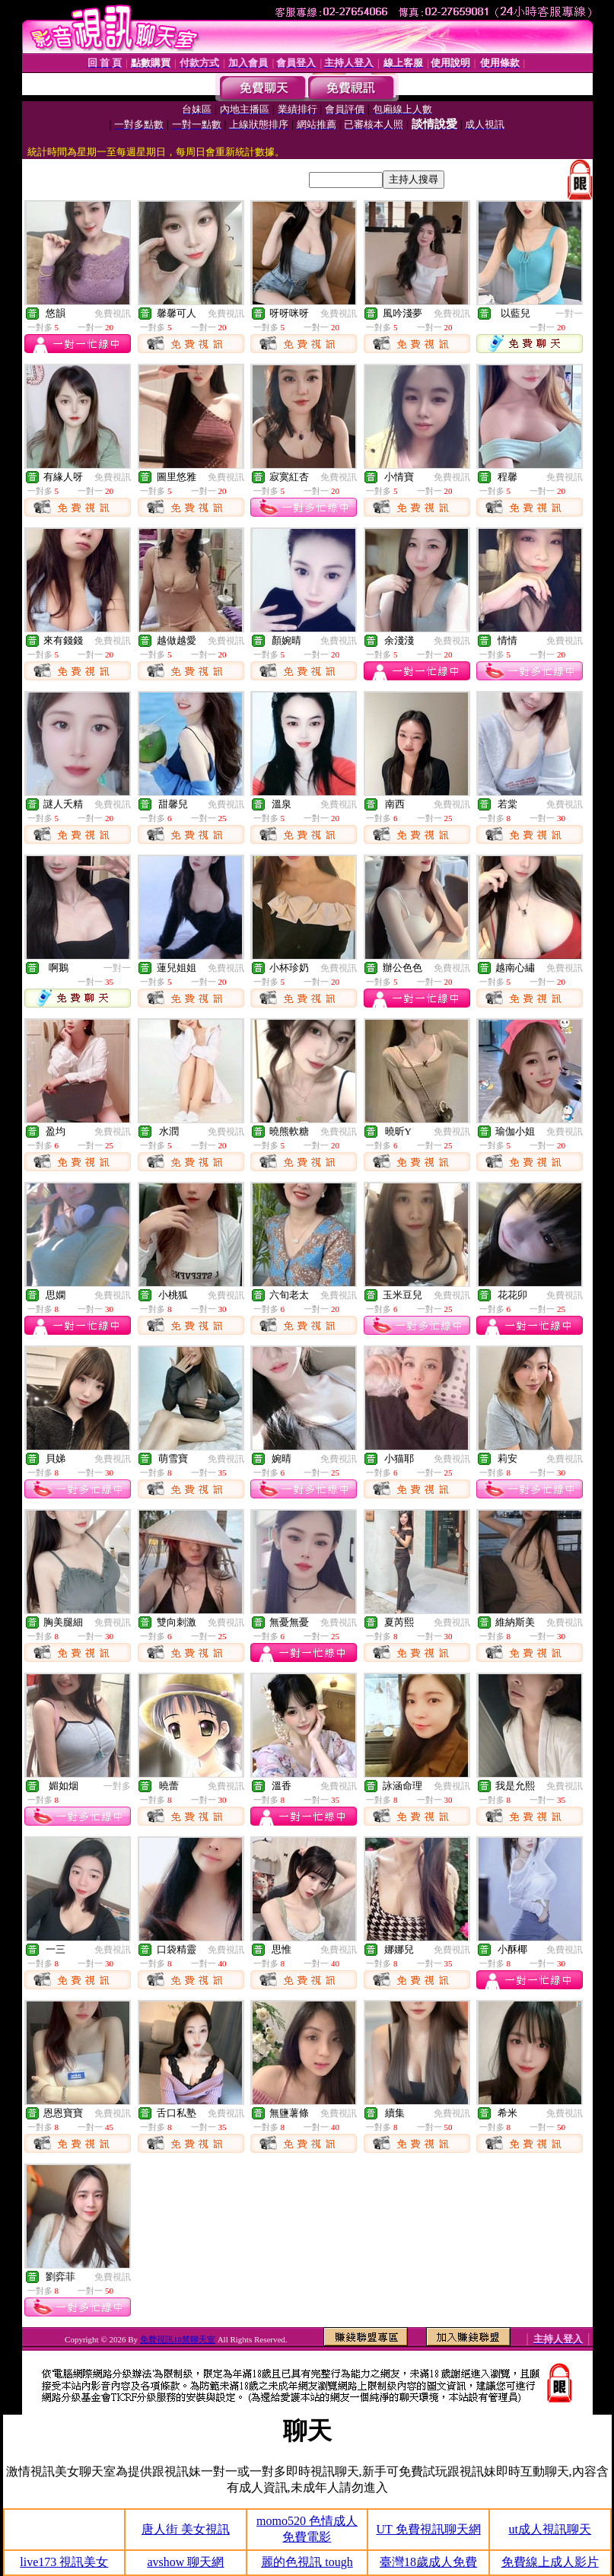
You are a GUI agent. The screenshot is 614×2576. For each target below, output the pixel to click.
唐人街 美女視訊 (186, 2529)
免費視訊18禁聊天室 (177, 2339)
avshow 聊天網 (185, 2561)
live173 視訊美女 (64, 2561)
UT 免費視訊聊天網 (429, 2529)
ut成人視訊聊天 (549, 2529)
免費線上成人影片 (550, 2561)
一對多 (117, 1786)
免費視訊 (112, 313)
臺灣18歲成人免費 (428, 2561)
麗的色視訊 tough (306, 2561)
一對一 (569, 313)
